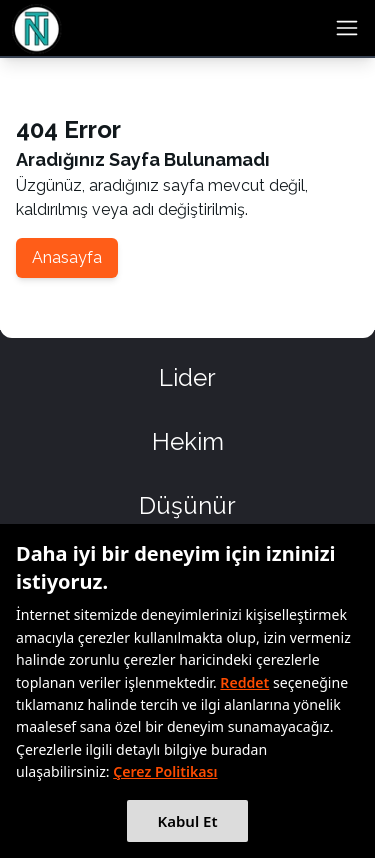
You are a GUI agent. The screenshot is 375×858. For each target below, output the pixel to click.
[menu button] (347, 28)
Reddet (244, 682)
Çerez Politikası (165, 771)
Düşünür (187, 505)
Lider (187, 377)
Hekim (188, 441)
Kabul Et (187, 821)
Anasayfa (67, 257)
